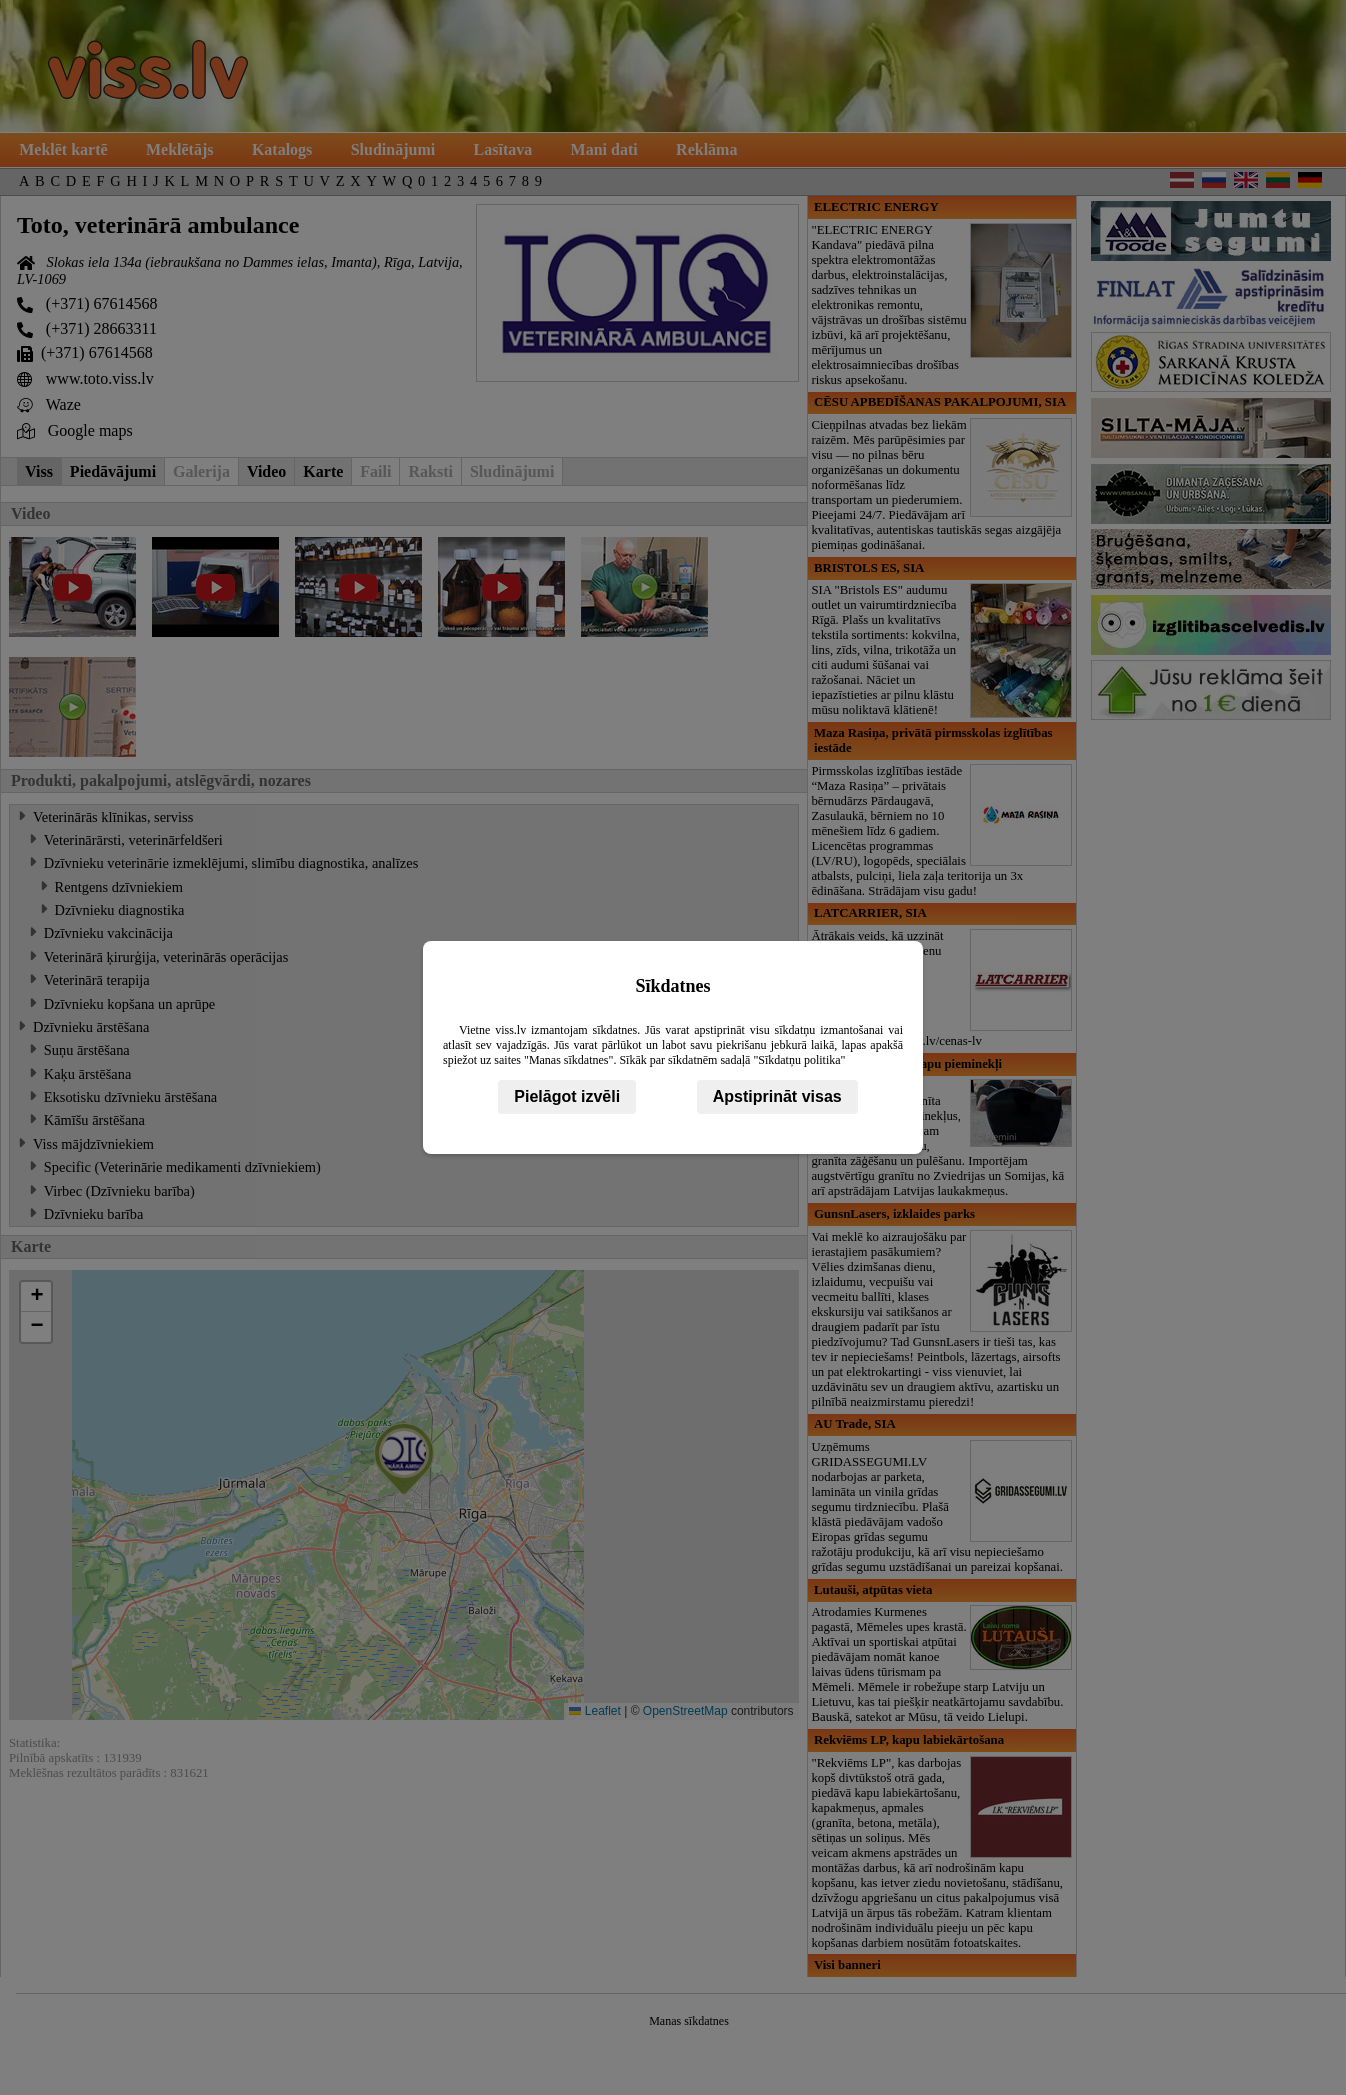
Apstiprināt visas (777, 1096)
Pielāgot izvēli (567, 1096)
